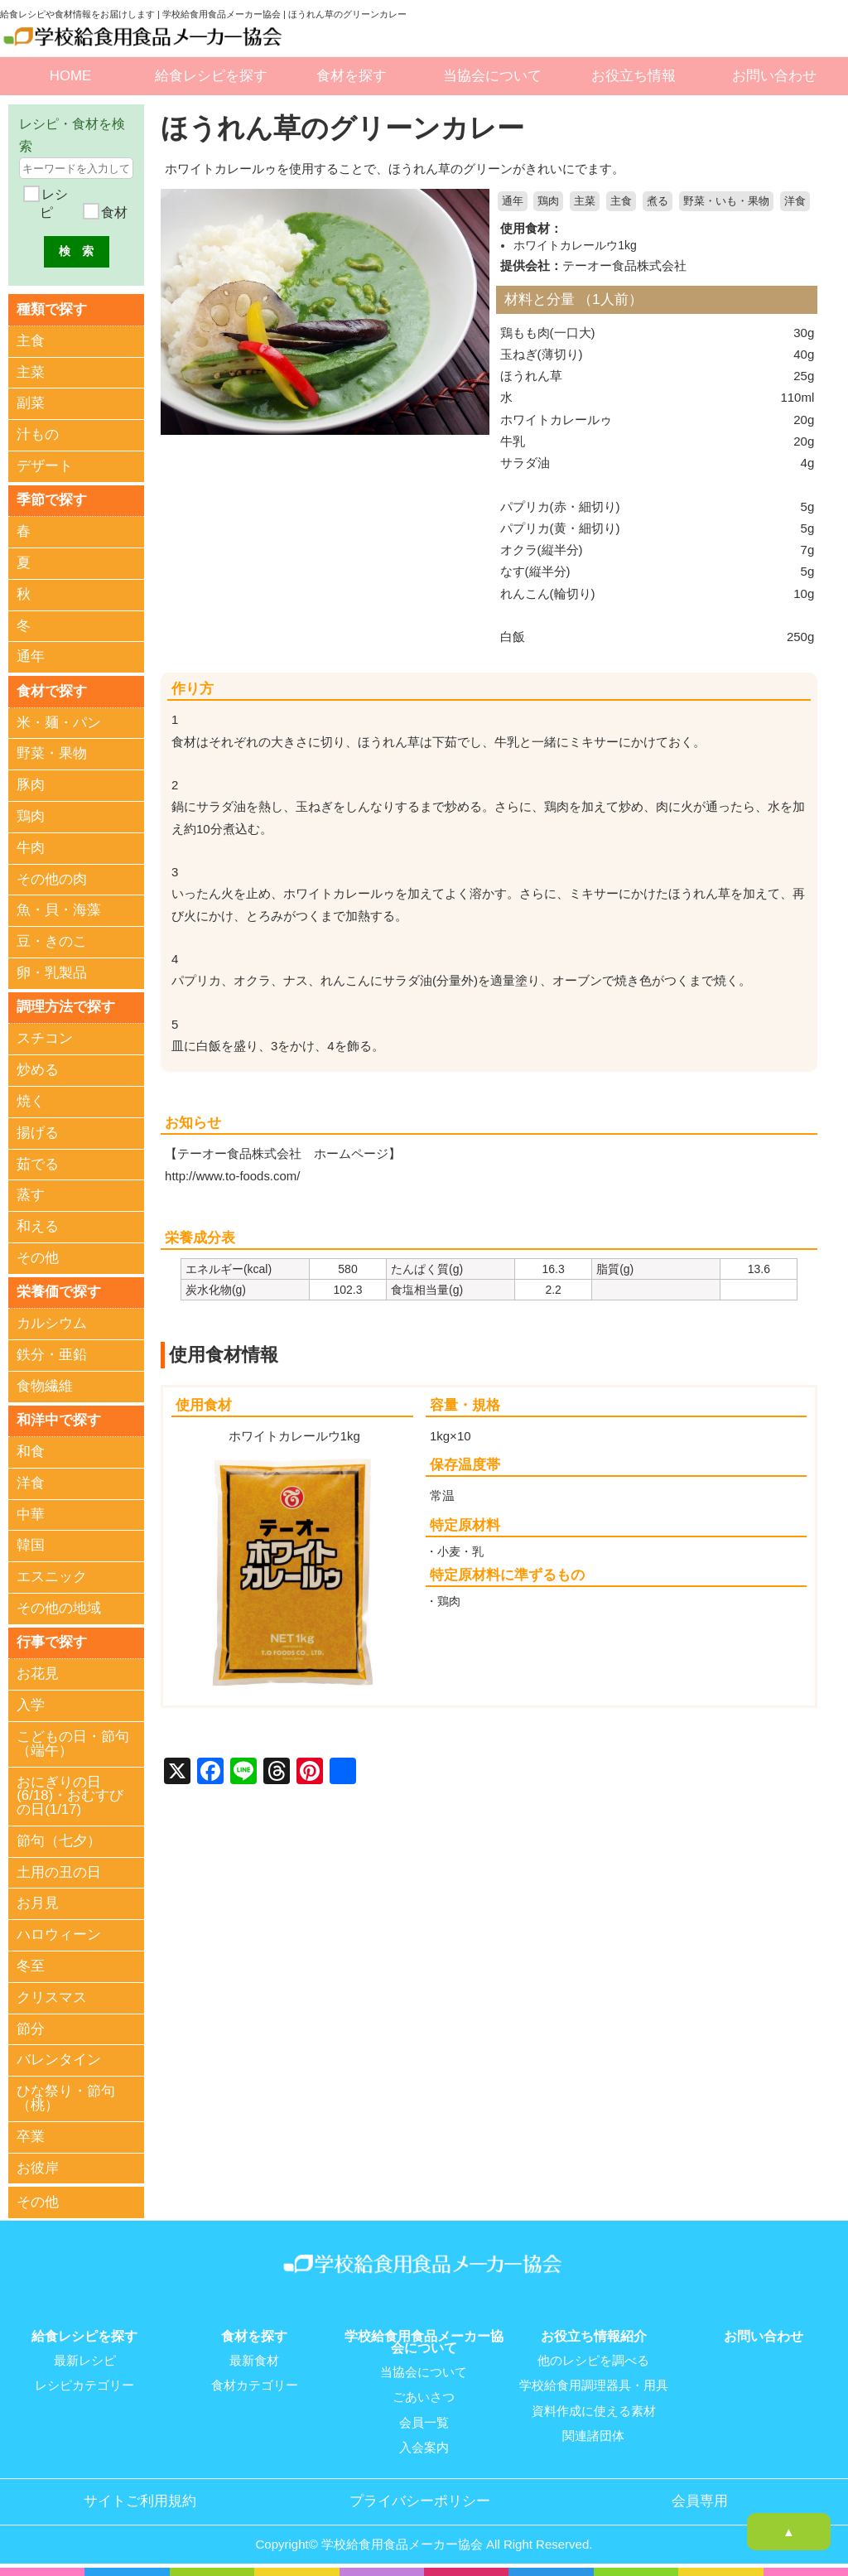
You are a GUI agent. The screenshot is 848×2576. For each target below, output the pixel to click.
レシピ (53, 203)
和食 (31, 1453)
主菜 (584, 201)
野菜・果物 (52, 754)
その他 (38, 1258)
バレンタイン (59, 2062)
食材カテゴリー (254, 2386)
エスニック (52, 1578)
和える (38, 1227)
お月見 (38, 1905)
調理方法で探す (66, 1007)
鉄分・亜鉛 (52, 1356)
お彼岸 (38, 2170)
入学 (31, 1707)
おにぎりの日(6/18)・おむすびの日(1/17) (70, 1798)
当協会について (492, 76)
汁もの (38, 434)
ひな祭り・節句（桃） (66, 2100)
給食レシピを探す (211, 76)
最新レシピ (85, 2361)
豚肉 (31, 786)
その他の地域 (59, 1610)
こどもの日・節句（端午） (73, 1745)
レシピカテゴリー (84, 2386)
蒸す (31, 1196)
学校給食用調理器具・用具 (593, 2386)
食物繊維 (45, 1387)
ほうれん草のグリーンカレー (348, 128)
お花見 (38, 1676)
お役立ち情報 (633, 76)
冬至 (31, 1967)
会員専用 (700, 2501)
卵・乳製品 (52, 974)
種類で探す (52, 308)
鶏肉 (548, 201)
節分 (31, 2030)
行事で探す (52, 1644)
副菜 (31, 404)
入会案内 (424, 2447)
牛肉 (31, 848)
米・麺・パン (59, 723)
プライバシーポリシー (419, 2501)
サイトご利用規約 (140, 2501)
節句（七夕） (59, 1842)
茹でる (38, 1165)
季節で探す (52, 500)
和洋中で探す (59, 1421)
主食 (621, 201)
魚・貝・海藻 (59, 911)
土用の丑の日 (59, 1874)
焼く (31, 1102)
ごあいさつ (424, 2398)
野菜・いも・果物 (726, 201)
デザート (45, 466)
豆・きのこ (52, 942)
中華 (31, 1516)
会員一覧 (424, 2423)
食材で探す (52, 691)
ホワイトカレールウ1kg (575, 245)
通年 (512, 201)
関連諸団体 (593, 2436)
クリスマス (52, 1999)
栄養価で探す (59, 1292)
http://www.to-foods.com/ (233, 1175)
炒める (38, 1070)
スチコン (45, 1040)
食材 (113, 212)
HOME (70, 76)
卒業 (31, 2138)
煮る (657, 201)
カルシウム (52, 1325)
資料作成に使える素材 (594, 2411)
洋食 (795, 201)
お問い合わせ (774, 76)
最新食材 (254, 2361)
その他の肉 (52, 880)
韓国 (31, 1547)
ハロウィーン (59, 1936)
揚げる (38, 1133)
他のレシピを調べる (593, 2361)
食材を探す (351, 76)
